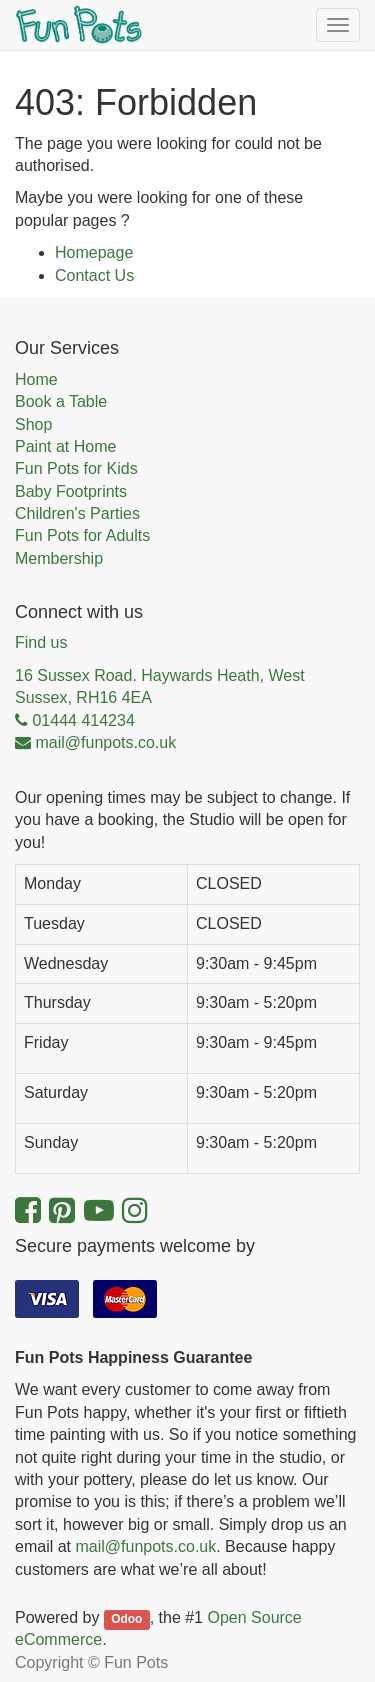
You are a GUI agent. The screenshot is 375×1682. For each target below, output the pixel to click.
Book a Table (61, 401)
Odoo (126, 1619)
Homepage (94, 252)
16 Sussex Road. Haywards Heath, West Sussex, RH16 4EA (160, 686)
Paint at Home (65, 446)
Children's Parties (77, 513)
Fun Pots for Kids (76, 468)
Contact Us (94, 275)
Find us (41, 642)
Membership (59, 558)
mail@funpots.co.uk (145, 1546)
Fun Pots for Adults (82, 535)
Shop (33, 424)
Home (36, 379)
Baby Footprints (71, 491)
